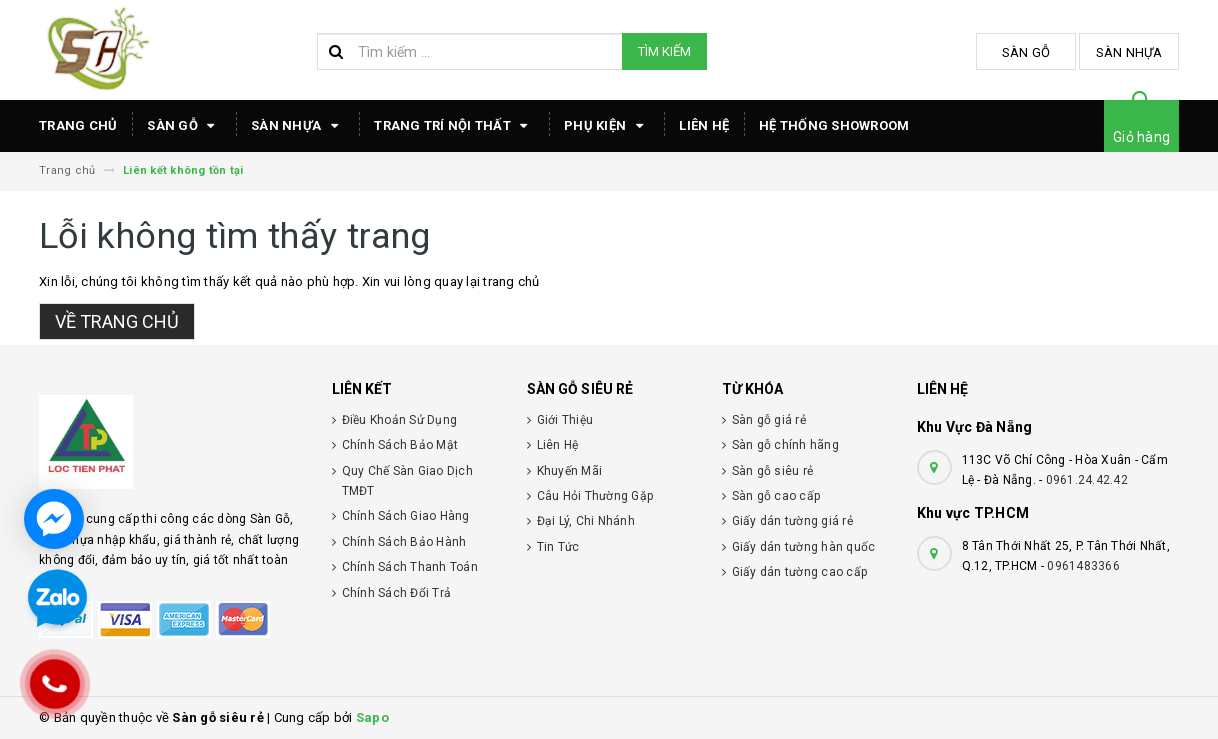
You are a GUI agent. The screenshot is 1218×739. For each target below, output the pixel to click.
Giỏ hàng (1141, 137)
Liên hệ (704, 125)
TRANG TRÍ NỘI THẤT (454, 126)
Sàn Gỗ (1026, 52)
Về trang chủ (117, 321)
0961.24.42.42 (1087, 480)
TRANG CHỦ (78, 125)
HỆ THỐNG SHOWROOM (834, 125)
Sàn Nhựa (1129, 52)
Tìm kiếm (664, 51)
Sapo (372, 717)
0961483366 (1083, 566)
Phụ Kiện (606, 126)
